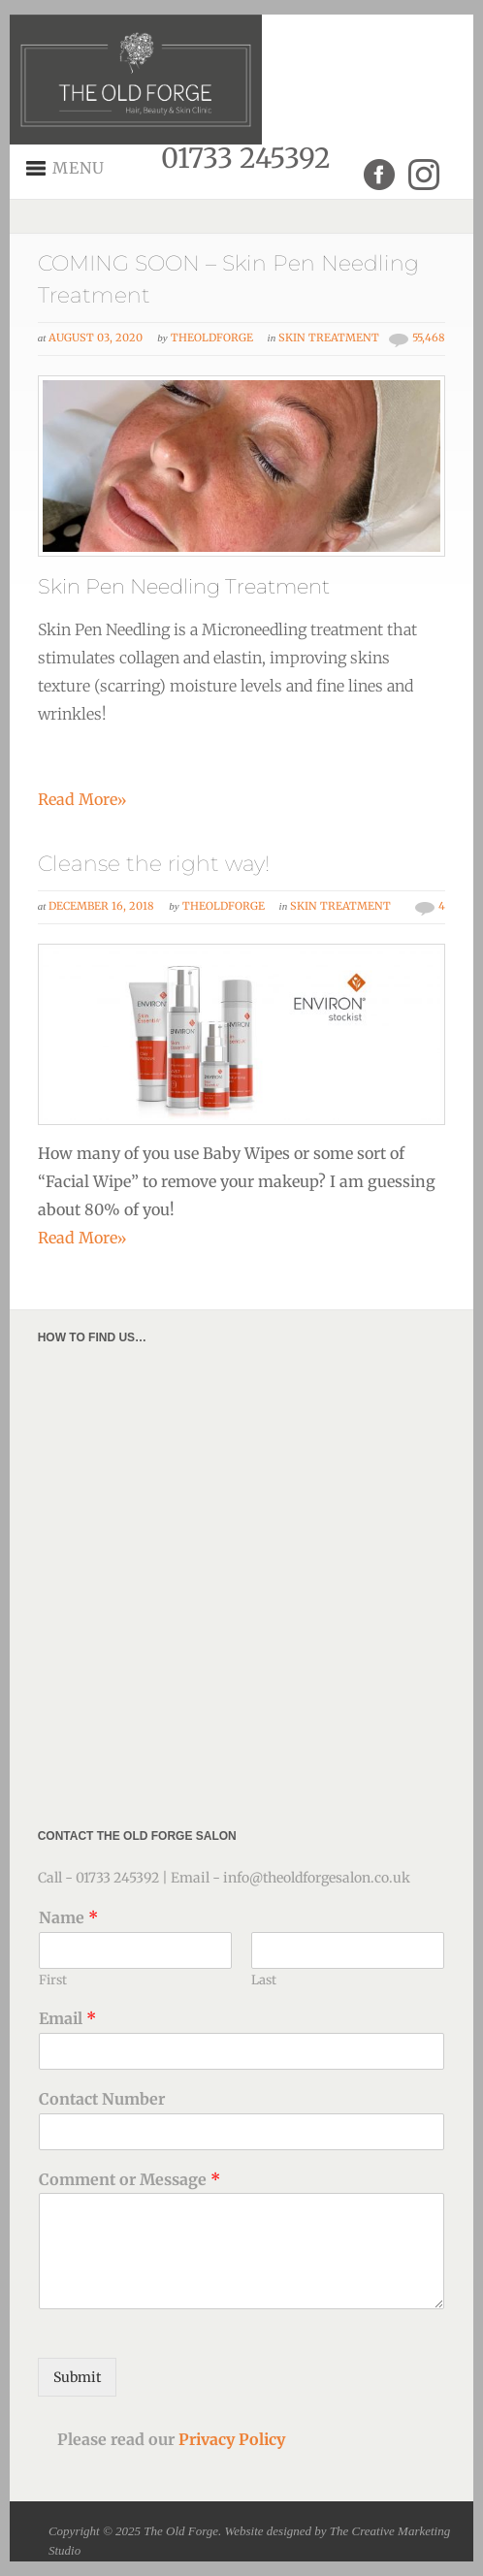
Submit (77, 2377)
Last (263, 1980)
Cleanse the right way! (154, 864)
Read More (82, 799)
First (53, 1980)
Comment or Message (129, 2179)
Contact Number (102, 2099)
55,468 (428, 337)
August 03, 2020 (95, 337)
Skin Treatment (328, 337)
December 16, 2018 (101, 906)
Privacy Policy (231, 2439)
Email (67, 2018)
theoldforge (212, 337)
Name (68, 1917)
